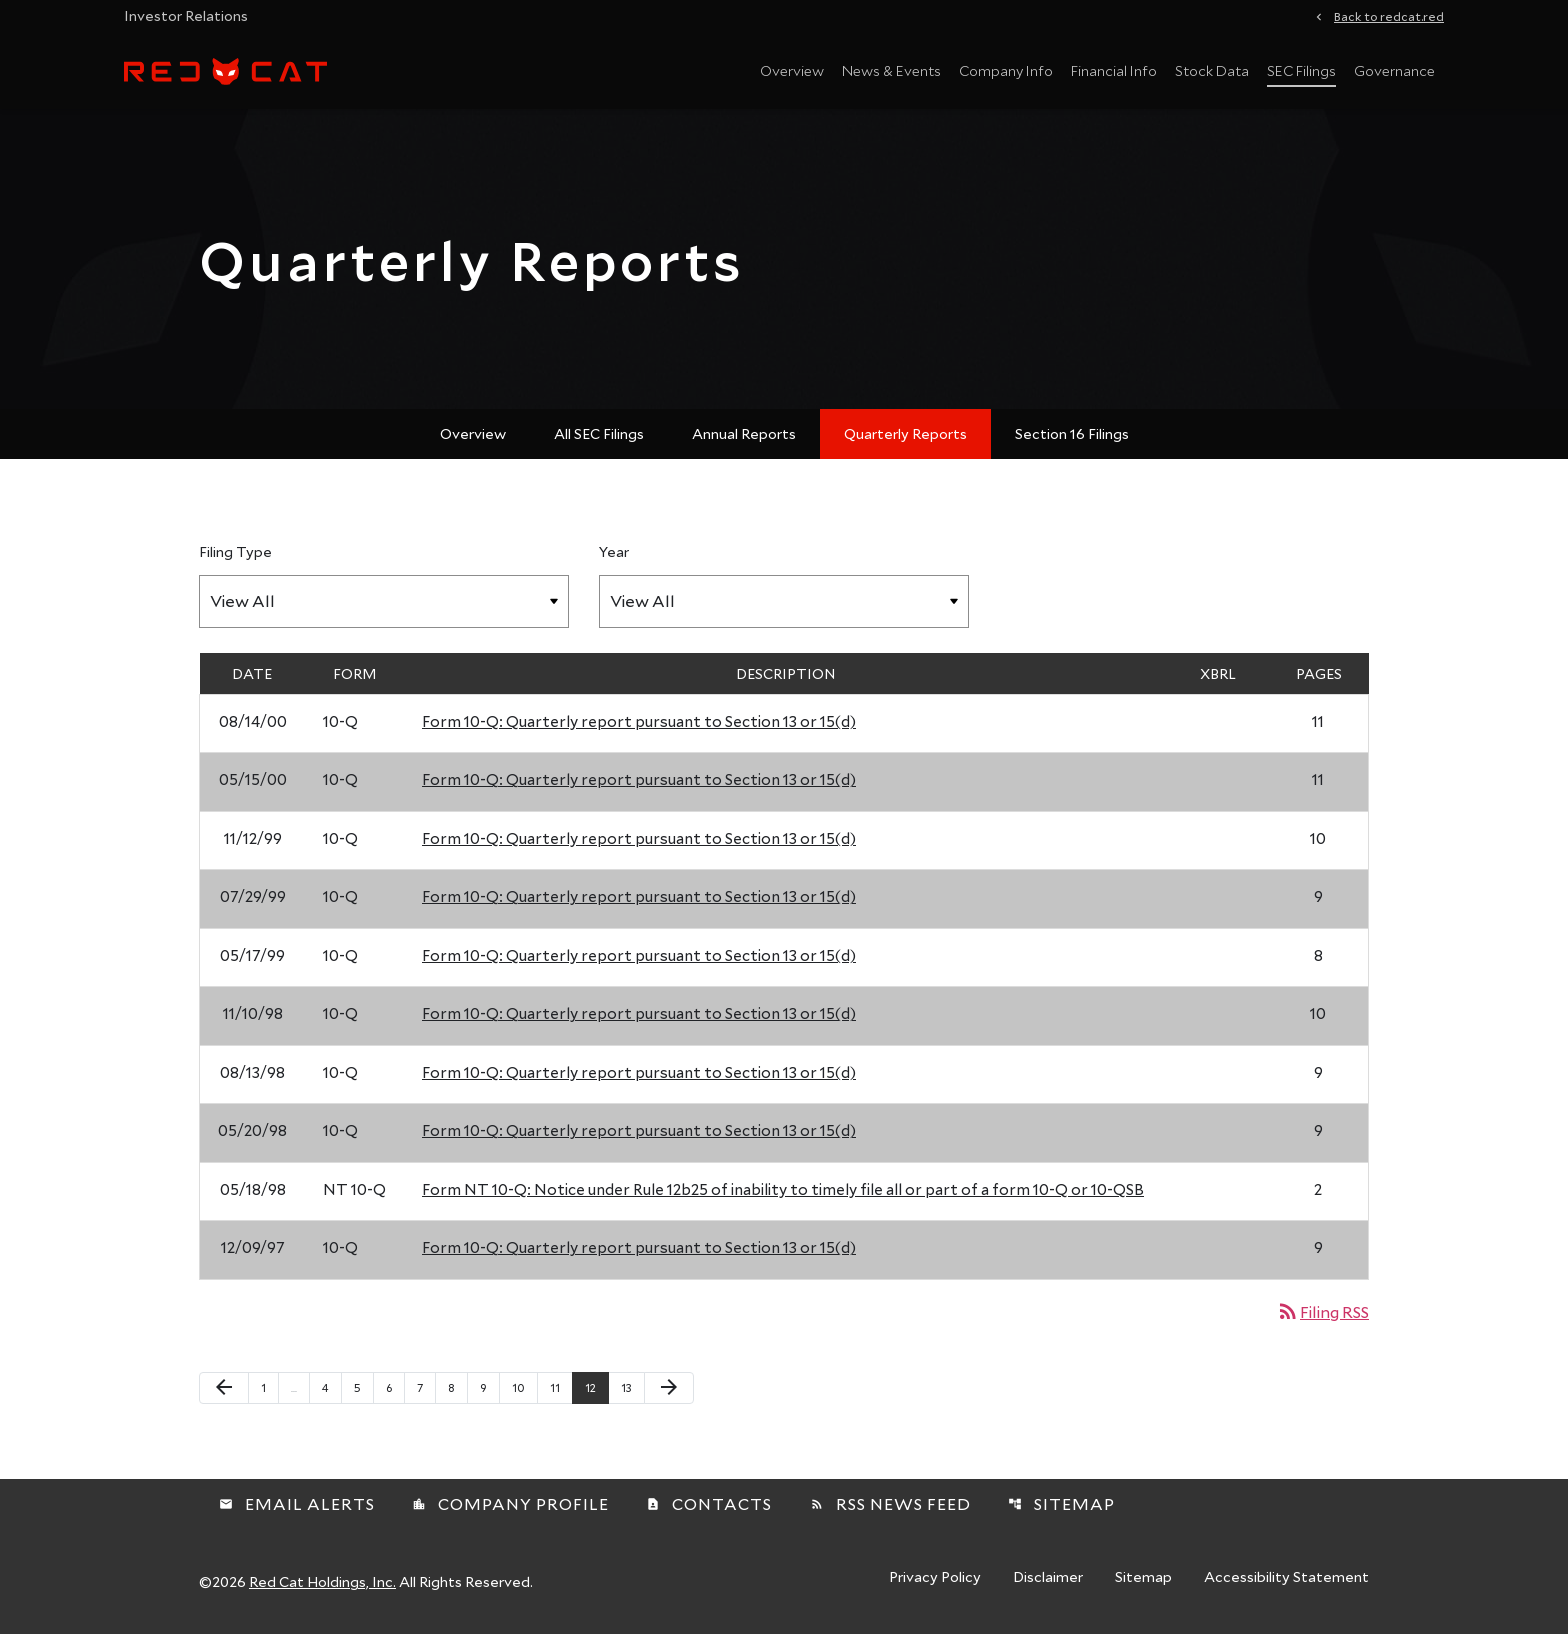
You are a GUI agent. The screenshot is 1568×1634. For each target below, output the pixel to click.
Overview (792, 70)
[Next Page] (669, 1388)
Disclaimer (1048, 1578)
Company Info (1006, 70)
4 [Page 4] (331, 1387)
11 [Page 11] (561, 1387)
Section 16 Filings (1072, 433)
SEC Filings (1301, 70)
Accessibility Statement (1286, 1578)
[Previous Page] (224, 1388)
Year (614, 551)
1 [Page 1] (269, 1387)
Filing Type (235, 551)
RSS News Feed (890, 1503)
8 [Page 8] (457, 1387)
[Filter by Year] (784, 601)
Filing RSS (1322, 1311)
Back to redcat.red (1389, 15)
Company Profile (510, 1503)
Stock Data (1212, 70)
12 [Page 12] (596, 1387)
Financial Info (1114, 70)
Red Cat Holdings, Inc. (322, 1581)
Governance (1394, 70)
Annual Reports (744, 433)
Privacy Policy (935, 1578)
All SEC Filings (599, 433)
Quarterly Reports (905, 433)
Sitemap (1061, 1503)
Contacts (709, 1503)
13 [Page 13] (632, 1387)
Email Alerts (297, 1503)
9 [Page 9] (489, 1387)
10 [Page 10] (524, 1387)
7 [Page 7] (426, 1387)
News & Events (891, 70)
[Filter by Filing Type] (384, 601)
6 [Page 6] (395, 1387)
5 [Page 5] (363, 1387)
